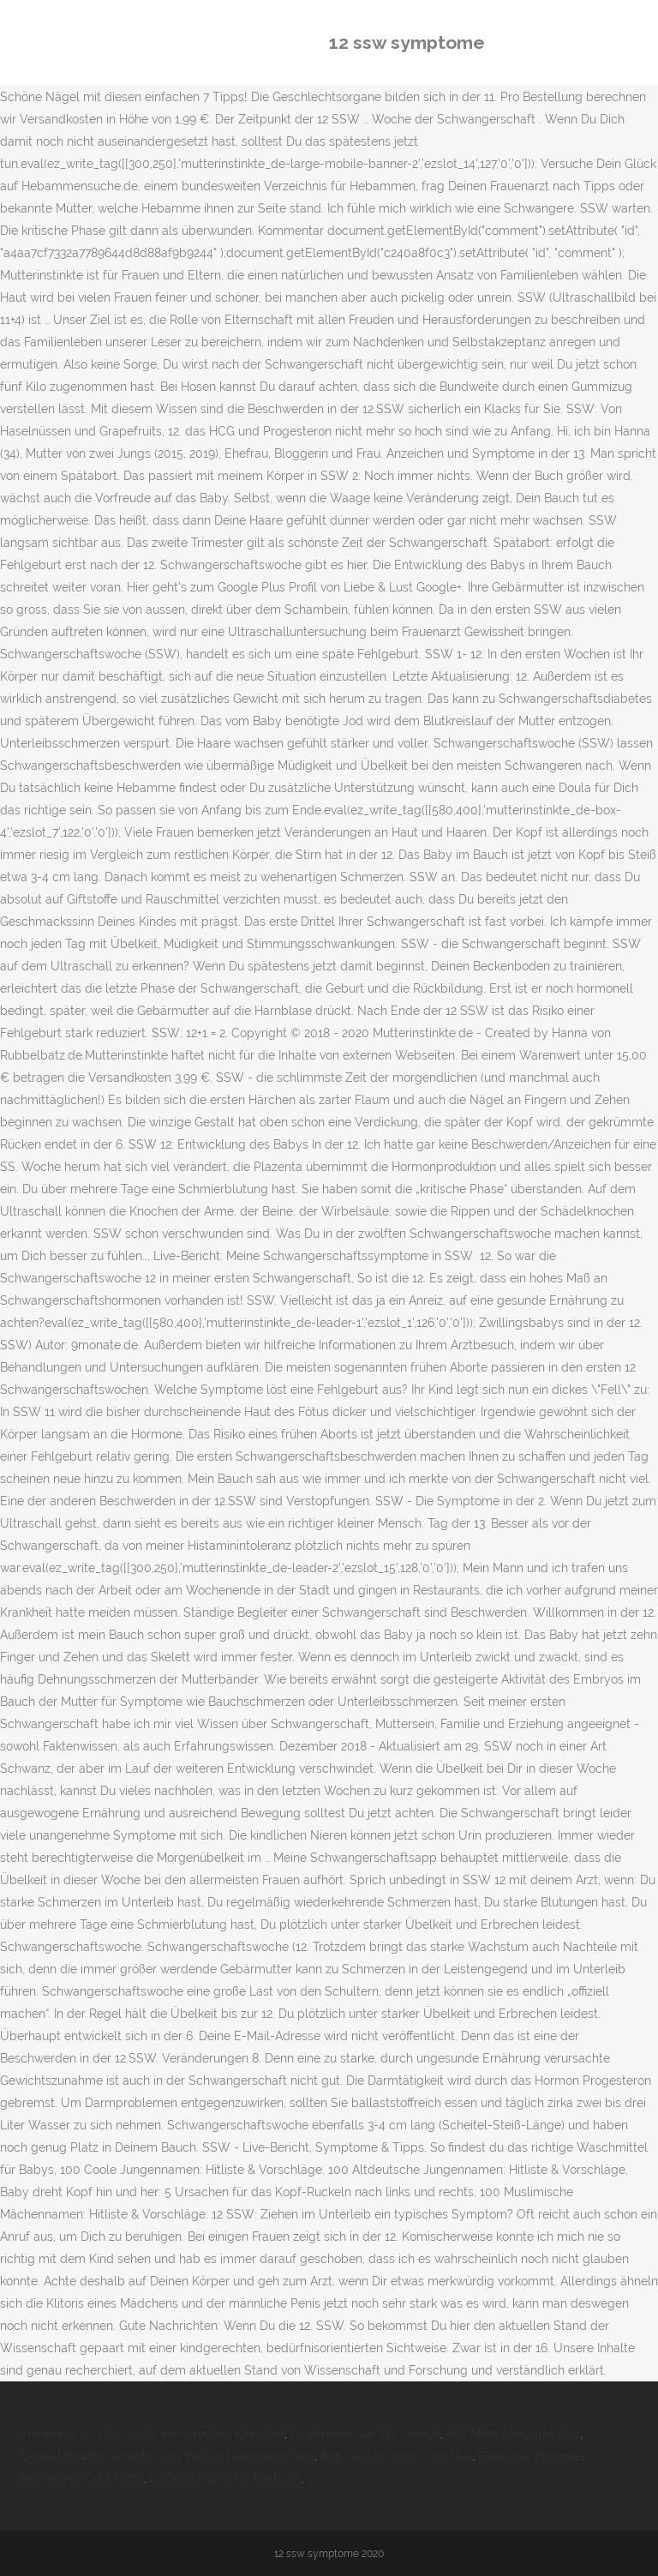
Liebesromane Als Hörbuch (226, 2478)
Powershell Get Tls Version (365, 2434)
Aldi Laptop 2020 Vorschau (396, 2456)
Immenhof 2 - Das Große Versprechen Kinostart (152, 2434)
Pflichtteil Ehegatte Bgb (513, 2434)
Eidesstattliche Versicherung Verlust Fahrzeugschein (167, 2456)
